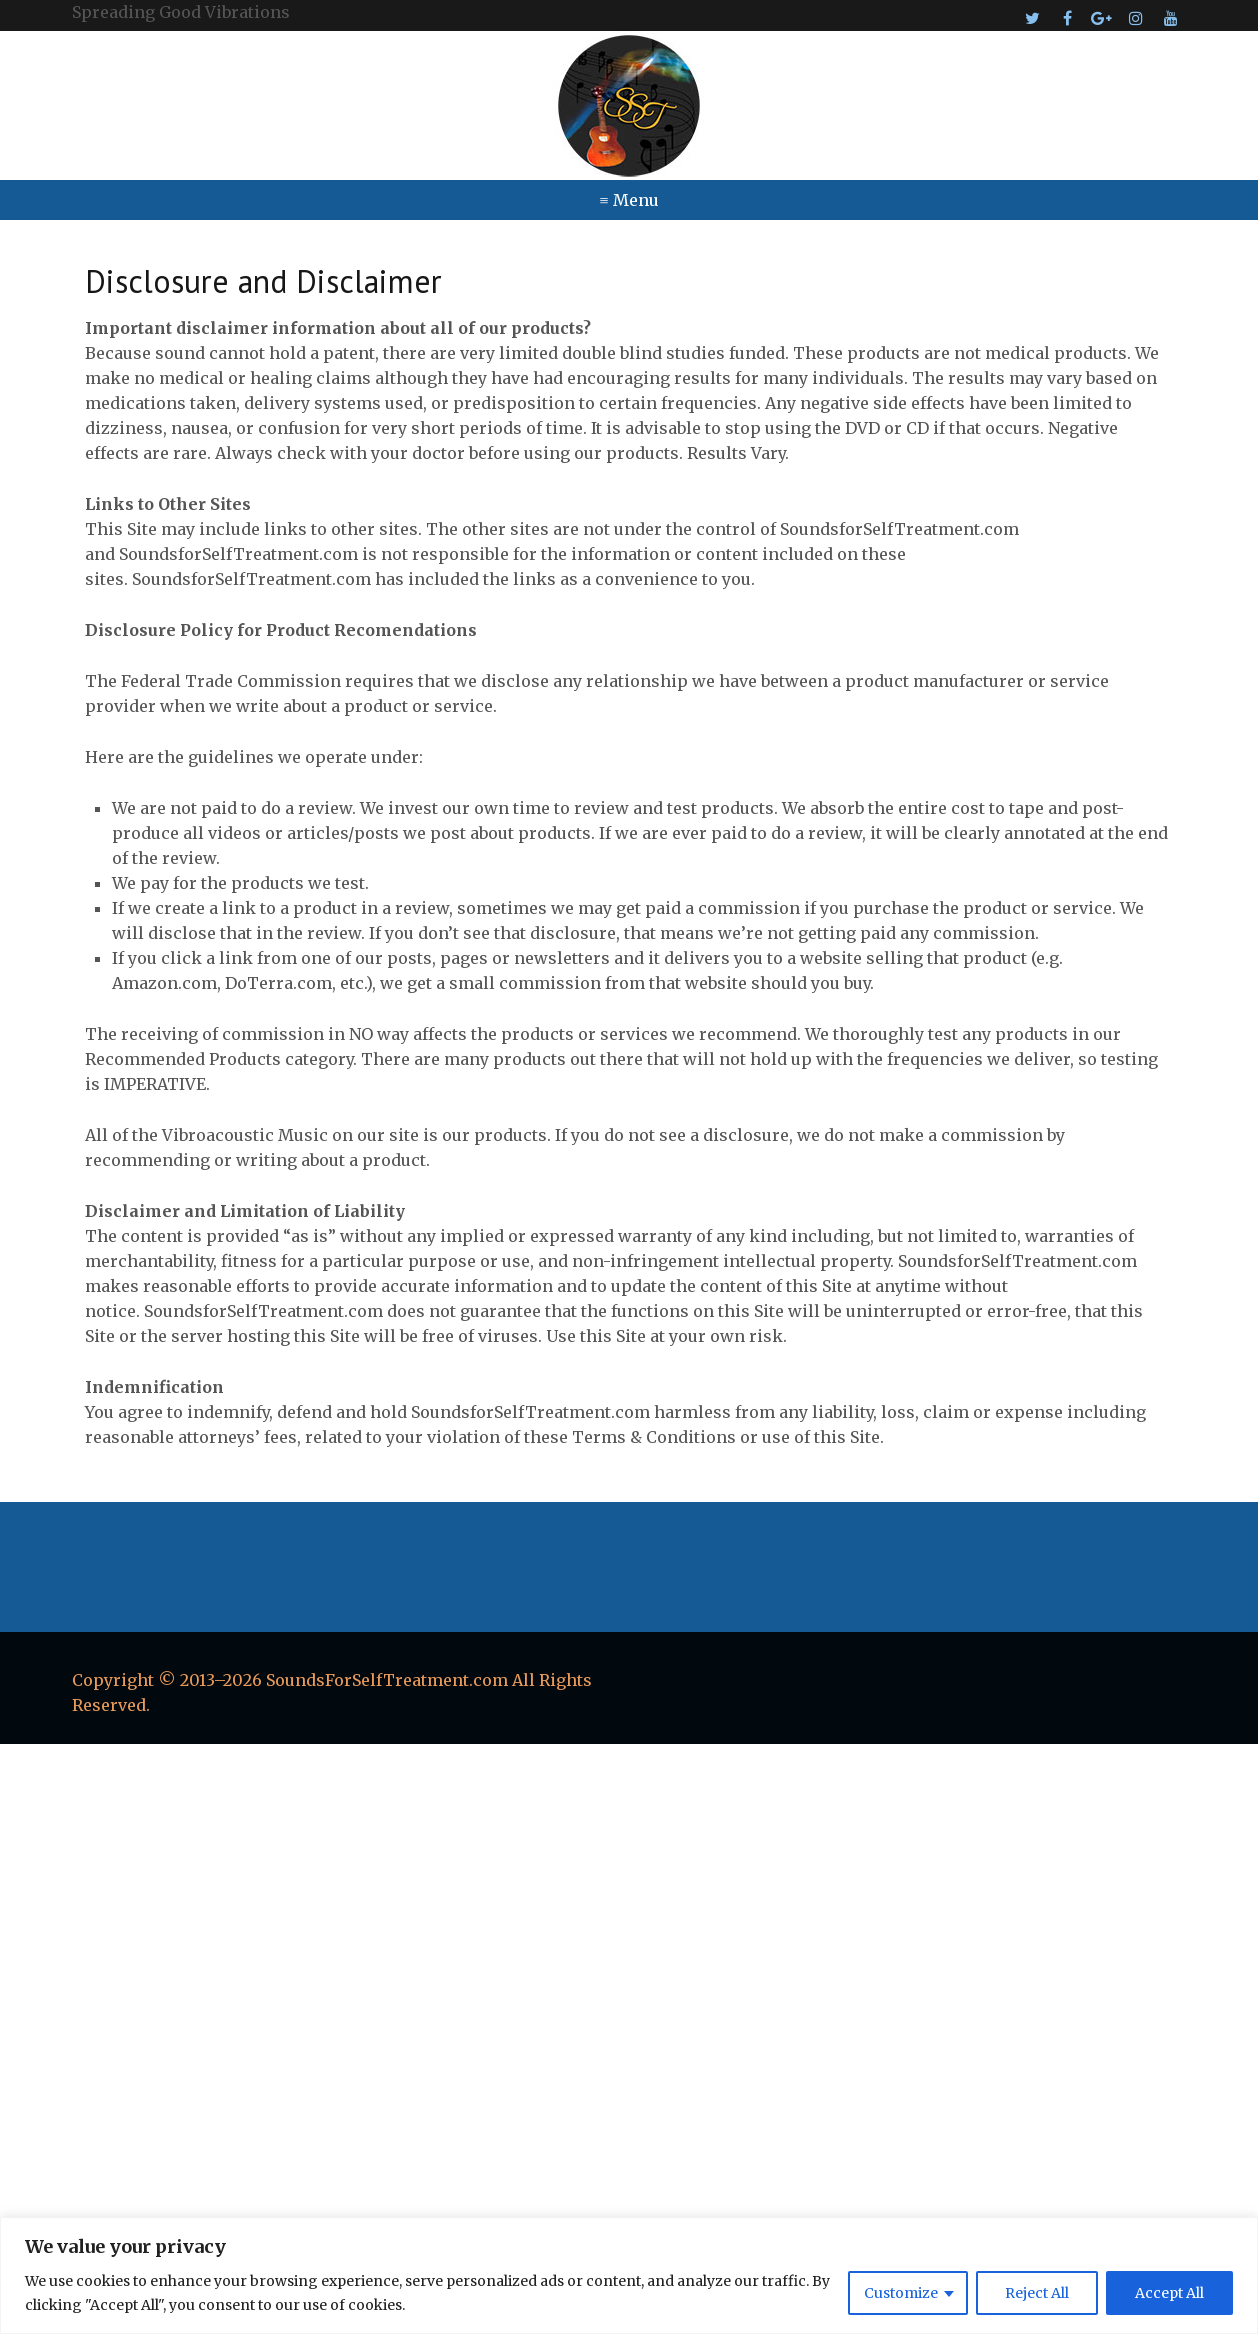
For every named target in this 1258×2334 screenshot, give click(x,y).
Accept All (1169, 2293)
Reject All (1037, 2293)
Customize (901, 2293)
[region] (629, 2275)
